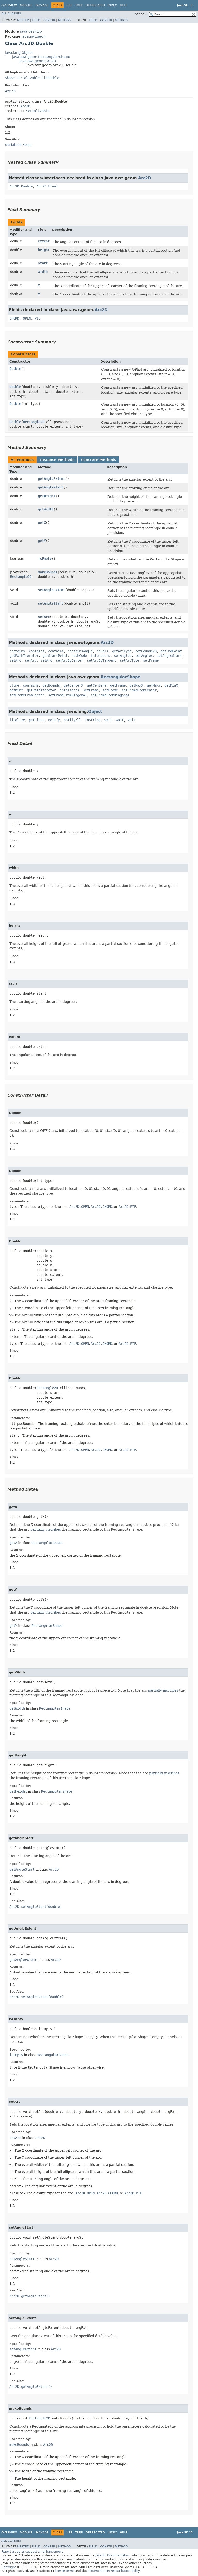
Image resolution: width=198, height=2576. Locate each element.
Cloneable (50, 78)
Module (26, 5)
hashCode (79, 656)
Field (36, 20)
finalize (17, 720)
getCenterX (73, 685)
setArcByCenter (69, 660)
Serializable (28, 78)
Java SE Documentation (112, 2555)
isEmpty (45, 558)
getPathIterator (23, 656)
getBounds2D (146, 651)
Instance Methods (57, 460)
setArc (44, 617)
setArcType (129, 660)
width (43, 271)
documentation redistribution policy (113, 2571)
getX (42, 522)
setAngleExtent (51, 590)
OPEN (27, 318)
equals (102, 651)
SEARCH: (141, 14)
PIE (37, 318)
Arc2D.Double (21, 186)
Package (42, 5)
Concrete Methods (98, 460)
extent (44, 241)
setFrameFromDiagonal (67, 695)
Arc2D (10, 91)
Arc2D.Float (47, 186)
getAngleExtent (51, 479)
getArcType (121, 651)
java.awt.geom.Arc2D (37, 61)
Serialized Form (18, 145)
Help (123, 5)
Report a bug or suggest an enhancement (32, 2551)
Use (69, 5)
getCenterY (96, 685)
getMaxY (153, 685)
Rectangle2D (33, 422)
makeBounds (47, 572)
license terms (64, 2571)
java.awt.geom (34, 36)
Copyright (9, 2567)
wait (108, 720)
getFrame (118, 685)
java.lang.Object (19, 53)
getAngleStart (50, 487)
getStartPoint (55, 656)
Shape (10, 78)
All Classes (11, 13)
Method (64, 20)
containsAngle (80, 651)
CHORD (14, 318)
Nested (23, 20)
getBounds (51, 685)
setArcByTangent (101, 660)
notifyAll (72, 720)
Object (95, 711)
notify (54, 720)
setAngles (122, 656)
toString (92, 720)
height (44, 250)
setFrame (151, 660)
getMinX (171, 685)
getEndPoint (171, 651)
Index (112, 5)
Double (15, 369)
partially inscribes (45, 1529)
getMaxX (136, 685)
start (43, 263)
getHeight (46, 496)
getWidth (45, 509)
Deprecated (95, 5)
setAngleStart (50, 603)
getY (42, 541)
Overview (9, 5)
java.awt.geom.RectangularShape (41, 57)
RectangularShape (120, 677)
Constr (49, 20)
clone (14, 685)
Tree (79, 5)
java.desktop (31, 31)
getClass (36, 720)
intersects (100, 656)
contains (17, 651)
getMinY (16, 690)
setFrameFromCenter (139, 690)
